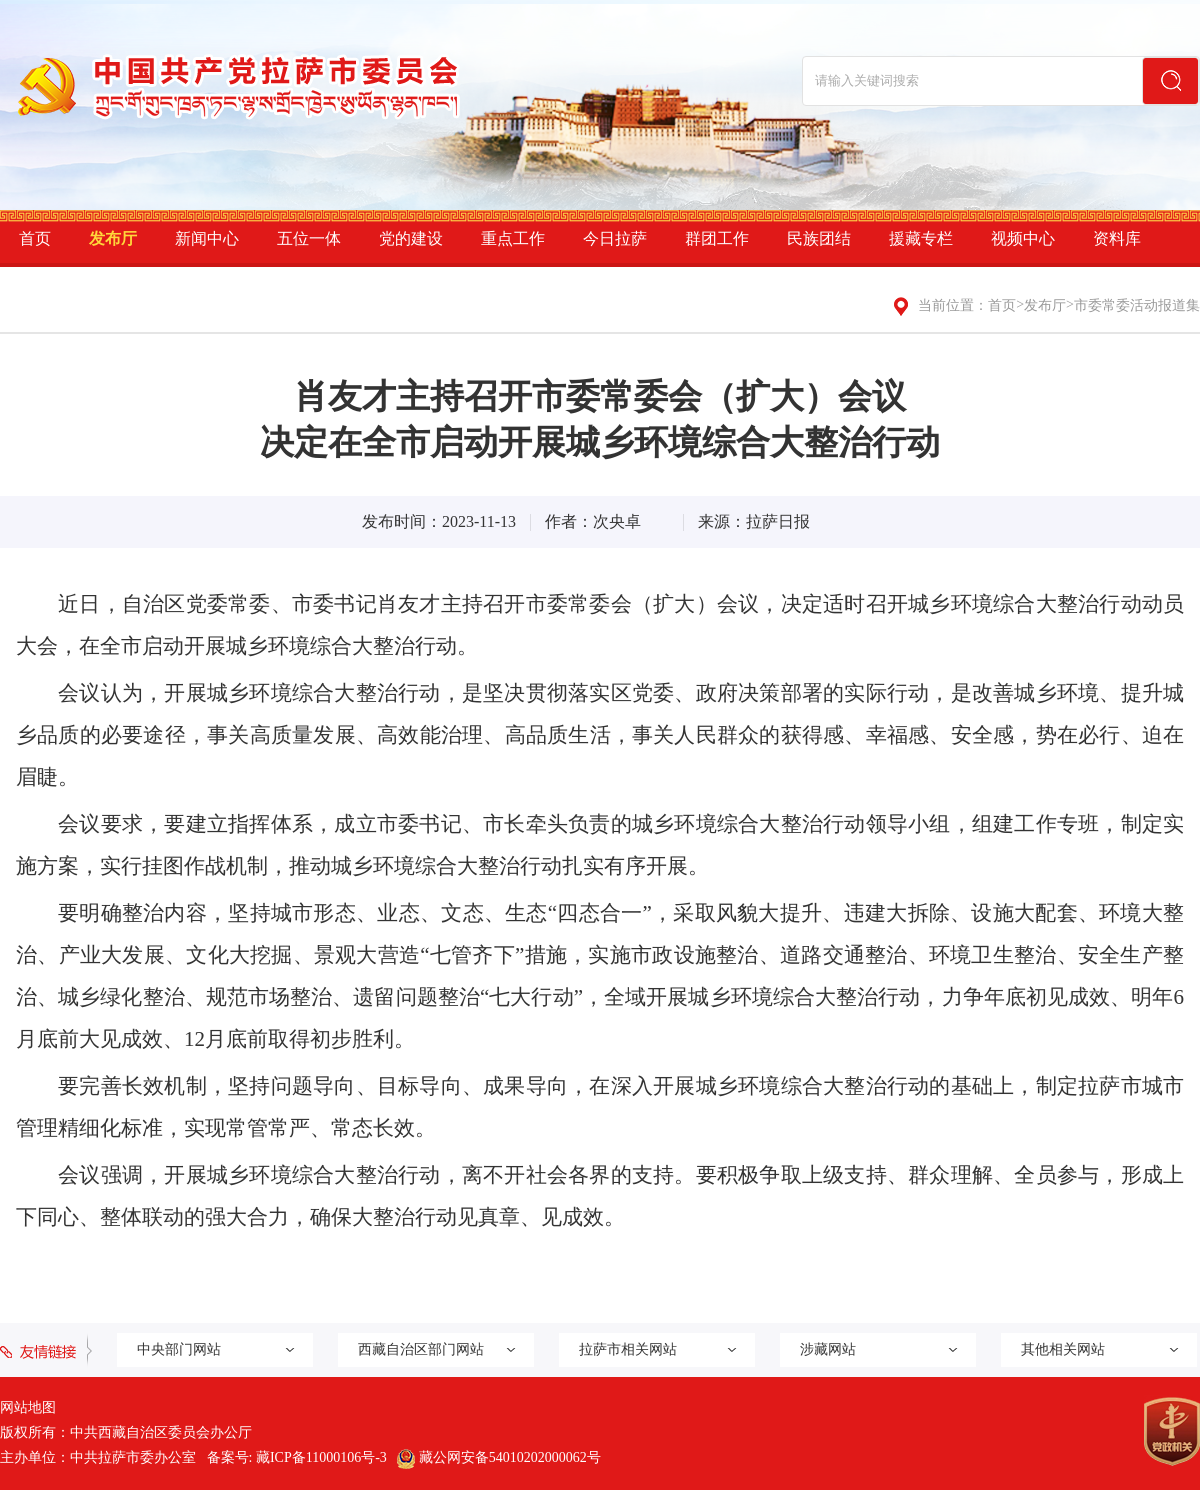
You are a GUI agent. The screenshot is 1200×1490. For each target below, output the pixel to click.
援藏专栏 (921, 238)
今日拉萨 (615, 238)
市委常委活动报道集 (1137, 305)
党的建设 (411, 238)
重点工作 (513, 238)
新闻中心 (207, 238)
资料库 (1117, 238)
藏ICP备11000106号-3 (321, 1457)
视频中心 (1023, 238)
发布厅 (113, 238)
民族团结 (819, 238)
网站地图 (28, 1407)
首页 (35, 238)
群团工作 (717, 238)
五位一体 (309, 238)
